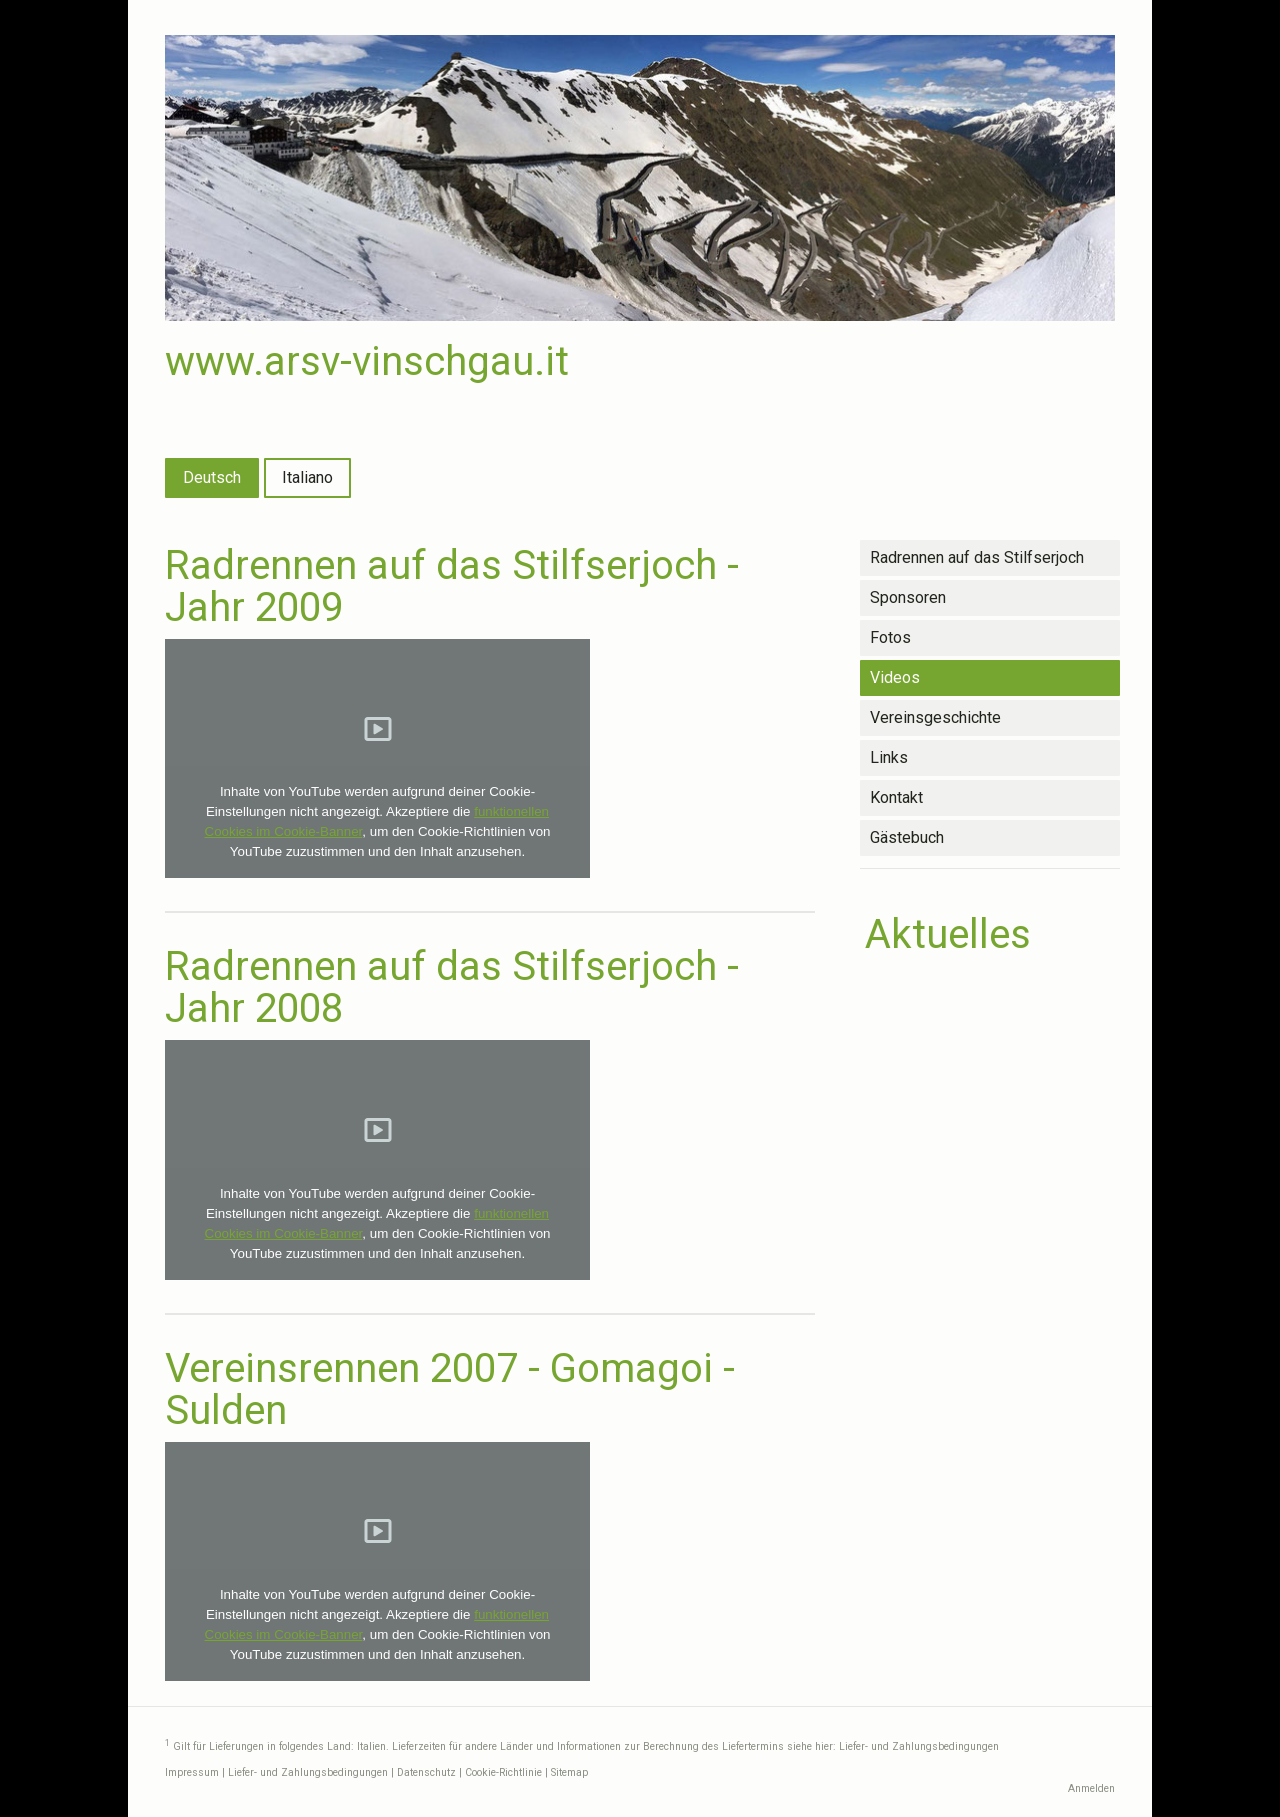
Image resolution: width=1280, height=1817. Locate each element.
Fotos (890, 637)
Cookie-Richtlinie (503, 1772)
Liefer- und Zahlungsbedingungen (919, 1746)
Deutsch (212, 477)
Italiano (307, 477)
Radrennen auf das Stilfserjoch (977, 557)
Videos (895, 677)
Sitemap (569, 1772)
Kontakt (896, 797)
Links (889, 757)
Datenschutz (426, 1772)
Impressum (192, 1772)
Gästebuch (907, 837)
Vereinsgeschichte (935, 717)
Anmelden (1091, 1788)
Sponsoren (908, 597)
